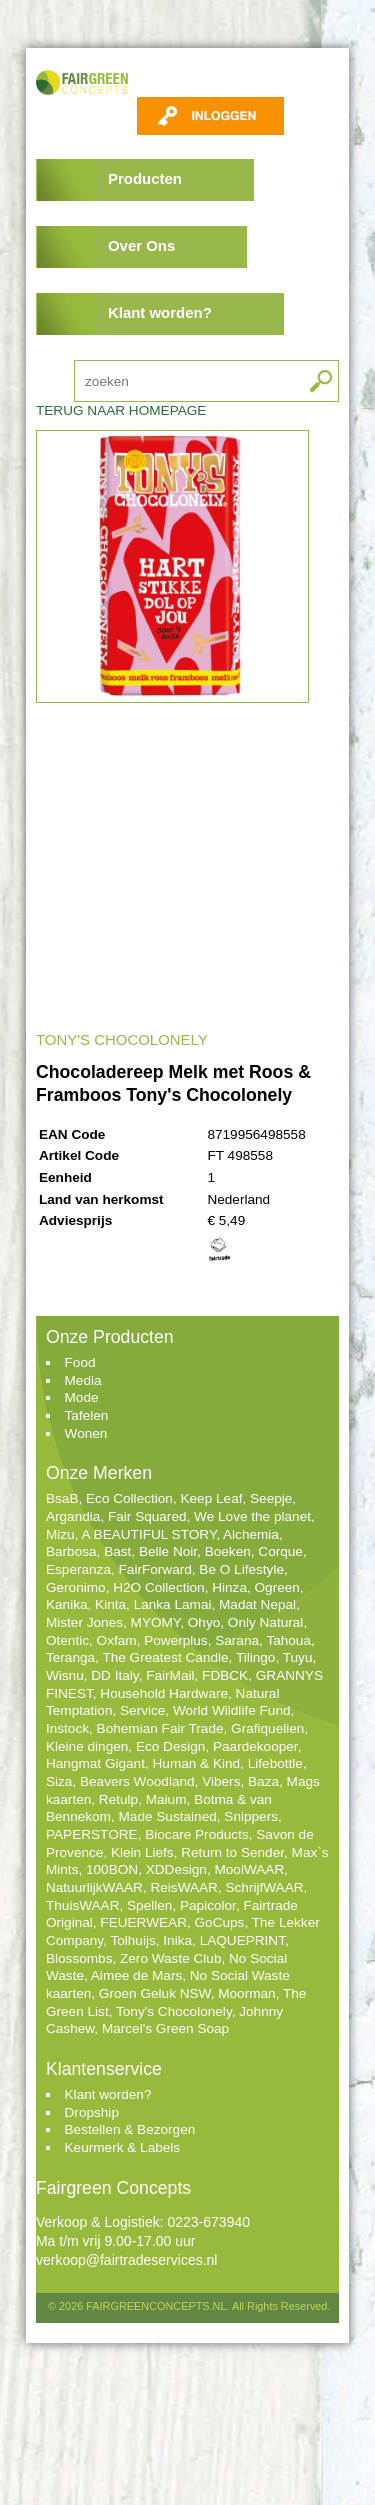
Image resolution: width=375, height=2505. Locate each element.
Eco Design (171, 1746)
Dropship (92, 2112)
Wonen (86, 1433)
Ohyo (204, 1622)
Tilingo (256, 1657)
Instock (67, 1728)
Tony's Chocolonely (174, 2011)
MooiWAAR (249, 1869)
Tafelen (87, 1415)
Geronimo (76, 1587)
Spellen (149, 1905)
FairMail (170, 1675)
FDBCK (225, 1675)
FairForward (155, 1569)
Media (83, 1380)
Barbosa (71, 1551)
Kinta (110, 1604)
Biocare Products (197, 1834)
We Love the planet (252, 1516)
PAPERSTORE (92, 1834)
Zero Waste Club (170, 1958)
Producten (145, 178)
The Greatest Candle (165, 1657)
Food (80, 1362)
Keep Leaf (211, 1498)
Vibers (221, 1781)
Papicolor (208, 1905)
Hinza (229, 1587)
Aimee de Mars (136, 1975)
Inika (177, 1940)
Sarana (237, 1640)
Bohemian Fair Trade (160, 1728)
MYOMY (156, 1622)
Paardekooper (255, 1746)
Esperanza (78, 1569)
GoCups (220, 1922)
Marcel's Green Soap (165, 2028)
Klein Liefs (142, 1852)
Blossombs (79, 1958)
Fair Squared (147, 1516)
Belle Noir (168, 1551)
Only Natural (266, 1622)
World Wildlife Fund (232, 1710)
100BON (112, 1869)
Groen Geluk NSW (155, 1993)
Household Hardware (164, 1693)
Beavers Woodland (137, 1781)
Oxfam (117, 1640)
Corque (280, 1551)
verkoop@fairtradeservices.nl (127, 2260)
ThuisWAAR (83, 1905)
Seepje (271, 1498)
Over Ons (141, 245)
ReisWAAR (183, 1887)
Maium (166, 1799)
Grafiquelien (267, 1728)
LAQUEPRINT (242, 1940)
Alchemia (251, 1534)
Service (142, 1710)
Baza (263, 1781)
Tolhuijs (132, 1940)
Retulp (118, 1799)
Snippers (251, 1816)
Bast (117, 1551)
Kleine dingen (87, 1746)
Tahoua (288, 1640)
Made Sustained (168, 1816)
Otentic (67, 1640)
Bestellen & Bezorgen (130, 2129)
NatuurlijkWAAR (94, 1887)
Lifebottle (275, 1763)
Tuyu (298, 1657)
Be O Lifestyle (241, 1569)
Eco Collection (129, 1498)
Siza (59, 1781)
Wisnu (65, 1675)
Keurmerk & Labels (123, 2147)
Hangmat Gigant (95, 1763)
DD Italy (114, 1675)
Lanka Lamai (173, 1604)
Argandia (73, 1516)
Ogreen (277, 1587)
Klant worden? (160, 312)
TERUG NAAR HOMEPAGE (121, 410)
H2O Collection (158, 1587)
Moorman (246, 1993)
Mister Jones (84, 1622)
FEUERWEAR (143, 1922)
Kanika (67, 1604)
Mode (82, 1397)
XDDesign (176, 1869)
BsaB (62, 1498)
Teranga (70, 1657)
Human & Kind (197, 1763)
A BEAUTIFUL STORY (148, 1534)
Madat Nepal (257, 1604)
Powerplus (175, 1640)
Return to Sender (232, 1852)
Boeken (228, 1551)
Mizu (60, 1534)
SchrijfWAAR (265, 1887)
